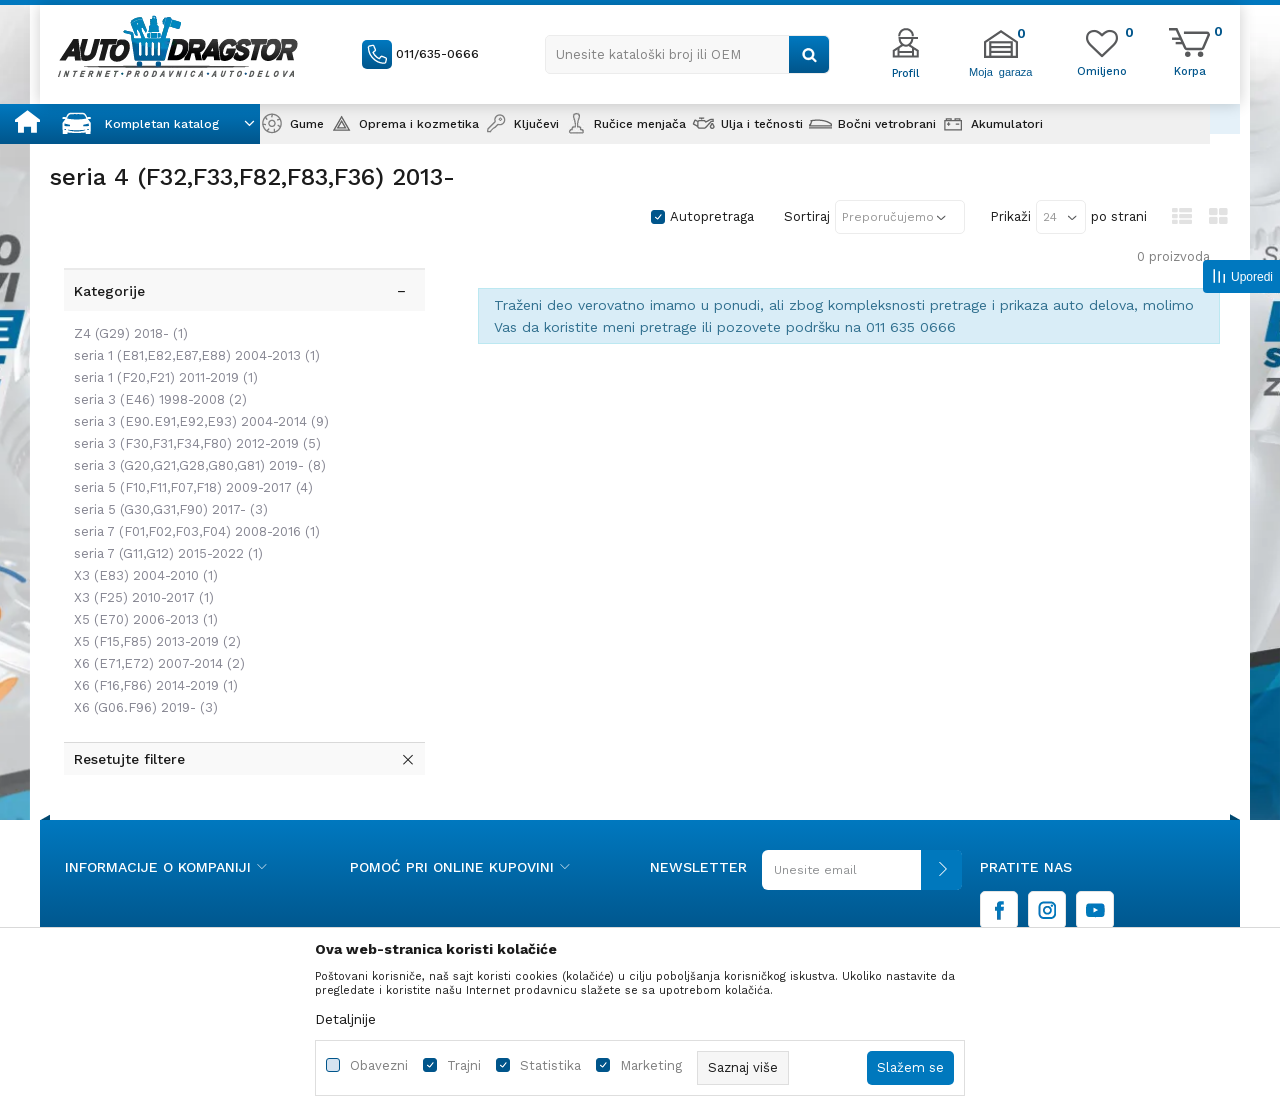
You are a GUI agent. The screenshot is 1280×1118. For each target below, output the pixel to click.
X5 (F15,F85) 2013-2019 (153, 609)
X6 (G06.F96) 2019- (142, 675)
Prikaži (1010, 216)
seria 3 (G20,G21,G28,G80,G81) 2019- (196, 433)
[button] (687, 54)
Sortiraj (807, 216)
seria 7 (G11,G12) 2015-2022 (164, 521)
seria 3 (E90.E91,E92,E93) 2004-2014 (197, 389)
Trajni (464, 1065)
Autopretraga (712, 216)
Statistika (550, 1065)
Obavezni (379, 1065)
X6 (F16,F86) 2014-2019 (152, 653)
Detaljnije (345, 1019)
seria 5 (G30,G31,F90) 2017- (167, 477)
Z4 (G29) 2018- (127, 301)
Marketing (651, 1065)
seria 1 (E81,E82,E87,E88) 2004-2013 (193, 323)
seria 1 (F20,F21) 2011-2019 (162, 345)
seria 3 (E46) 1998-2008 (156, 367)
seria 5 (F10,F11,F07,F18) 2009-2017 (189, 455)
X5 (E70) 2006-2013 (142, 587)
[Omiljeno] (1102, 70)
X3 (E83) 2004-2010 (142, 543)
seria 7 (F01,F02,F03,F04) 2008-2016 (193, 499)
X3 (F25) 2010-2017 (140, 565)
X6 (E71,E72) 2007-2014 (155, 631)
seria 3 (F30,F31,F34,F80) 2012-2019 (193, 411)
